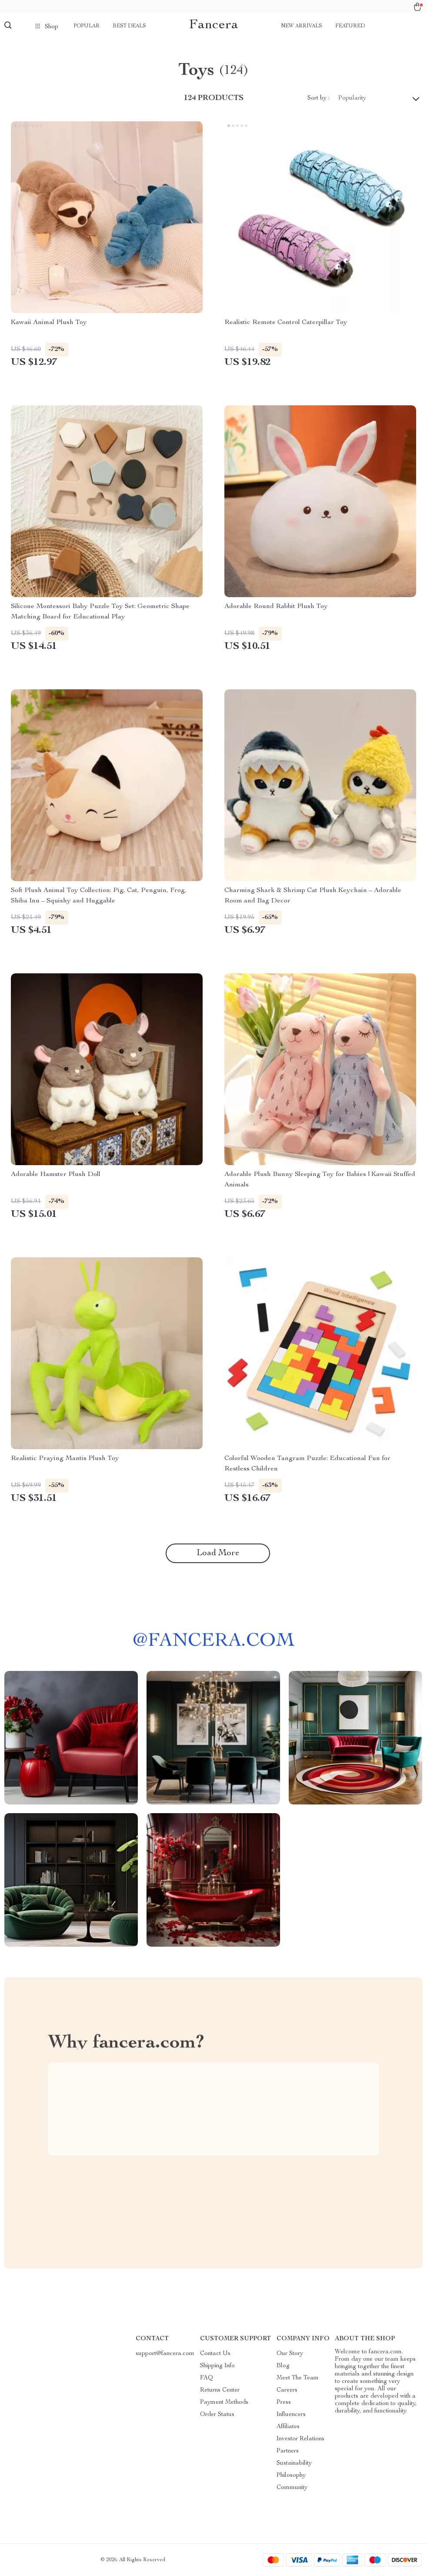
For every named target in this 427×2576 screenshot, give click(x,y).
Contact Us (215, 2354)
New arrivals (301, 26)
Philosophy (291, 2475)
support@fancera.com (165, 2354)
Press (284, 2402)
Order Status (217, 2415)
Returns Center (220, 2390)
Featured (350, 26)
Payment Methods (224, 2402)
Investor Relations (300, 2439)
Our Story (290, 2354)
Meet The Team (298, 2378)
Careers (287, 2390)
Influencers (291, 2415)
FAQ (206, 2378)
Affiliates (288, 2427)
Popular (86, 26)
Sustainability (294, 2463)
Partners (288, 2451)
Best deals (129, 26)
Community (292, 2488)
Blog (283, 2366)
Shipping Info (217, 2366)
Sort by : (318, 98)
